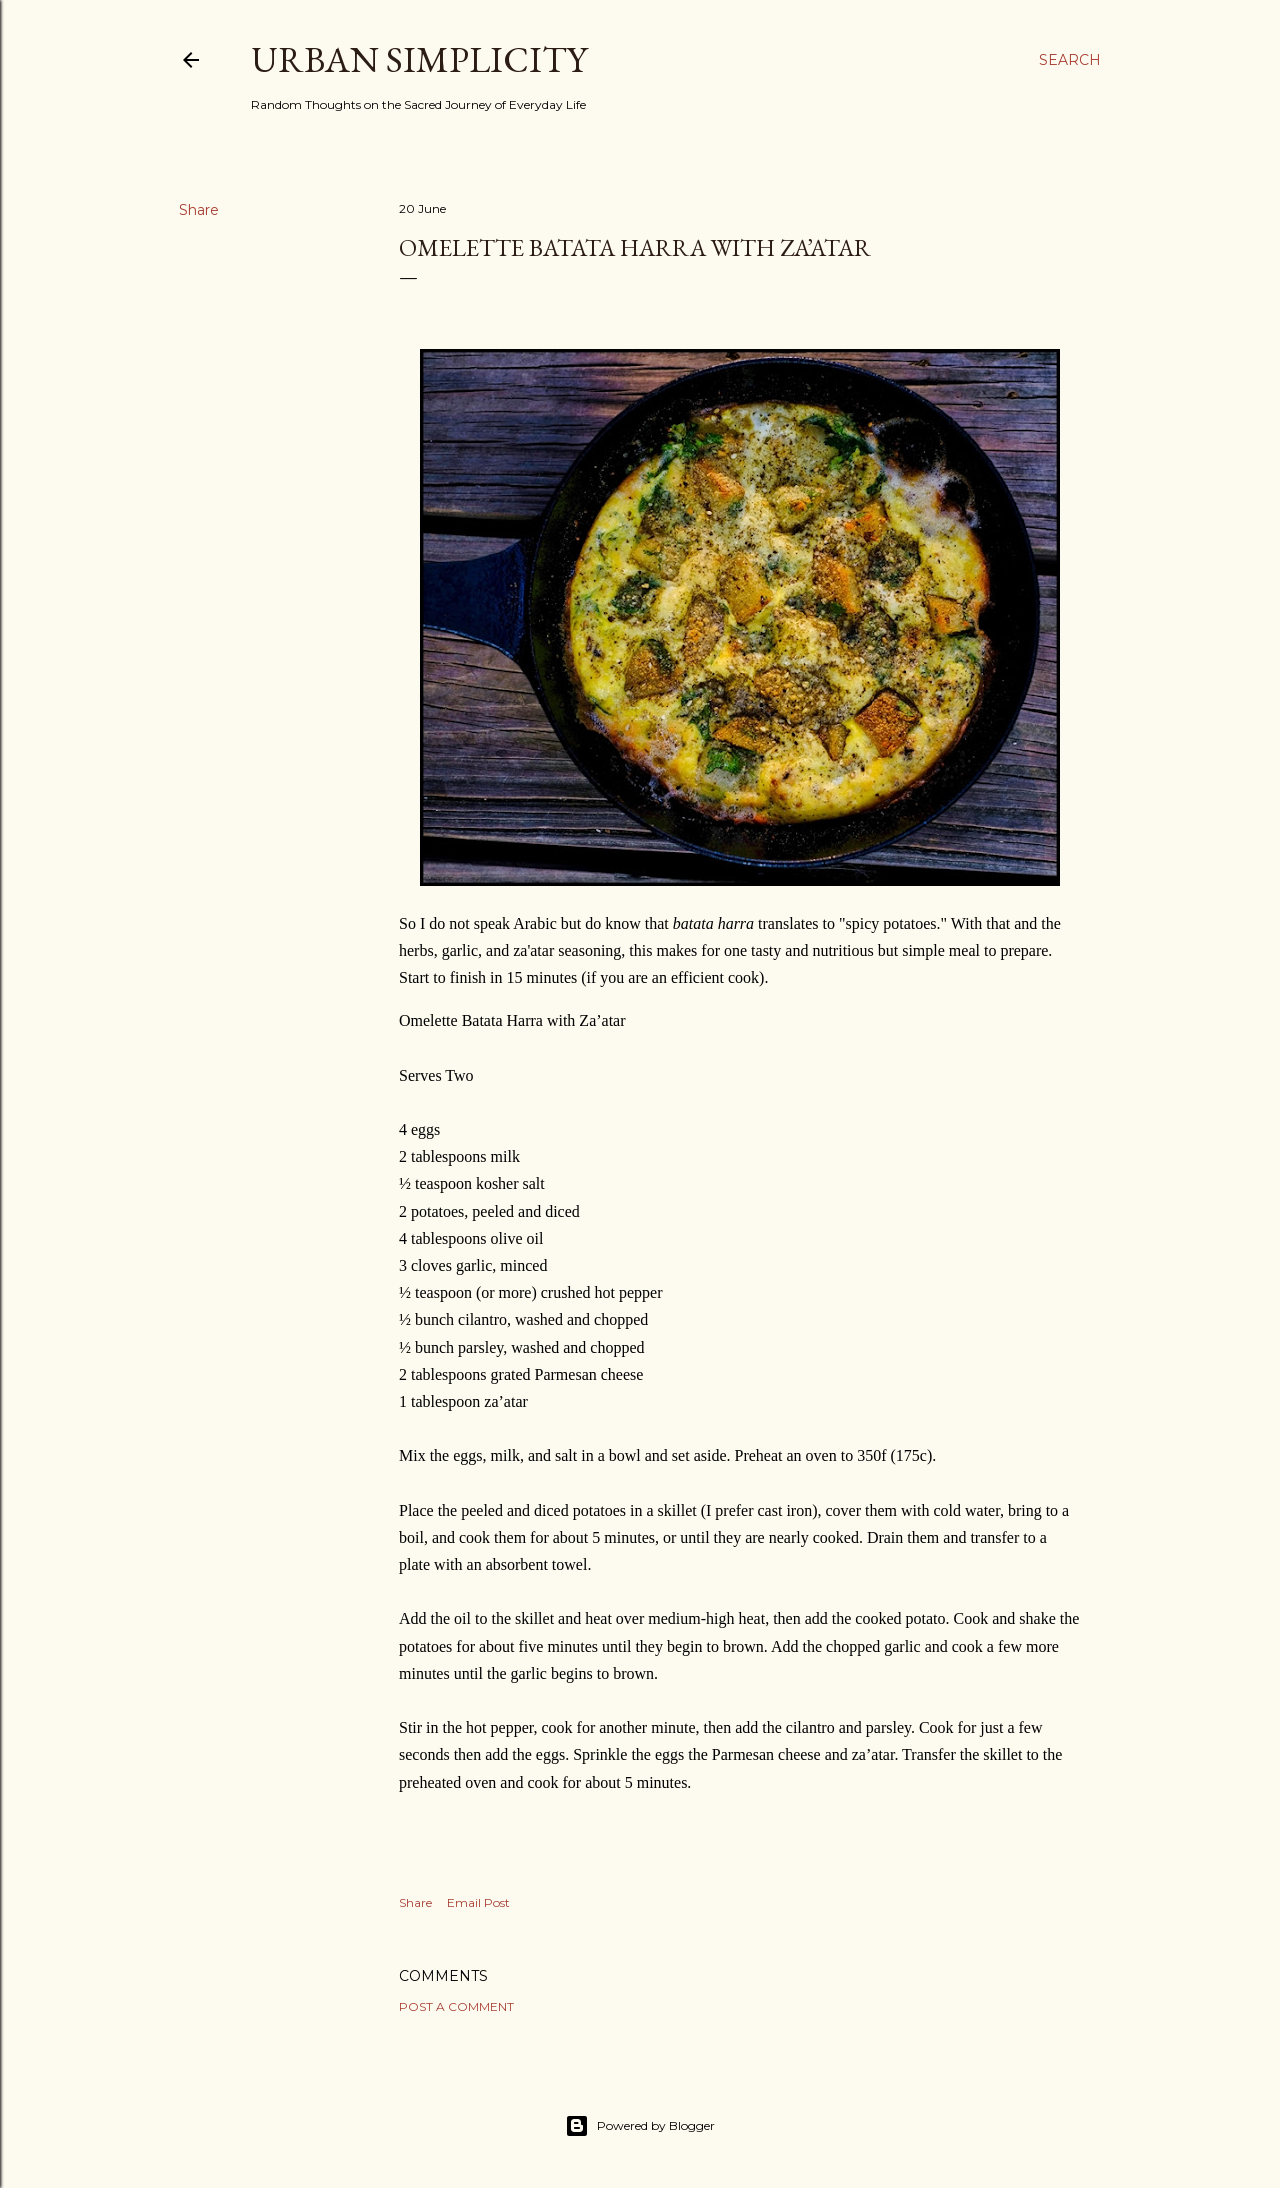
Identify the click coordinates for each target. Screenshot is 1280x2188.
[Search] (1070, 60)
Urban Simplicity (419, 59)
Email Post (478, 1902)
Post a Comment (456, 2006)
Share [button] (199, 210)
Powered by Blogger (640, 2126)
